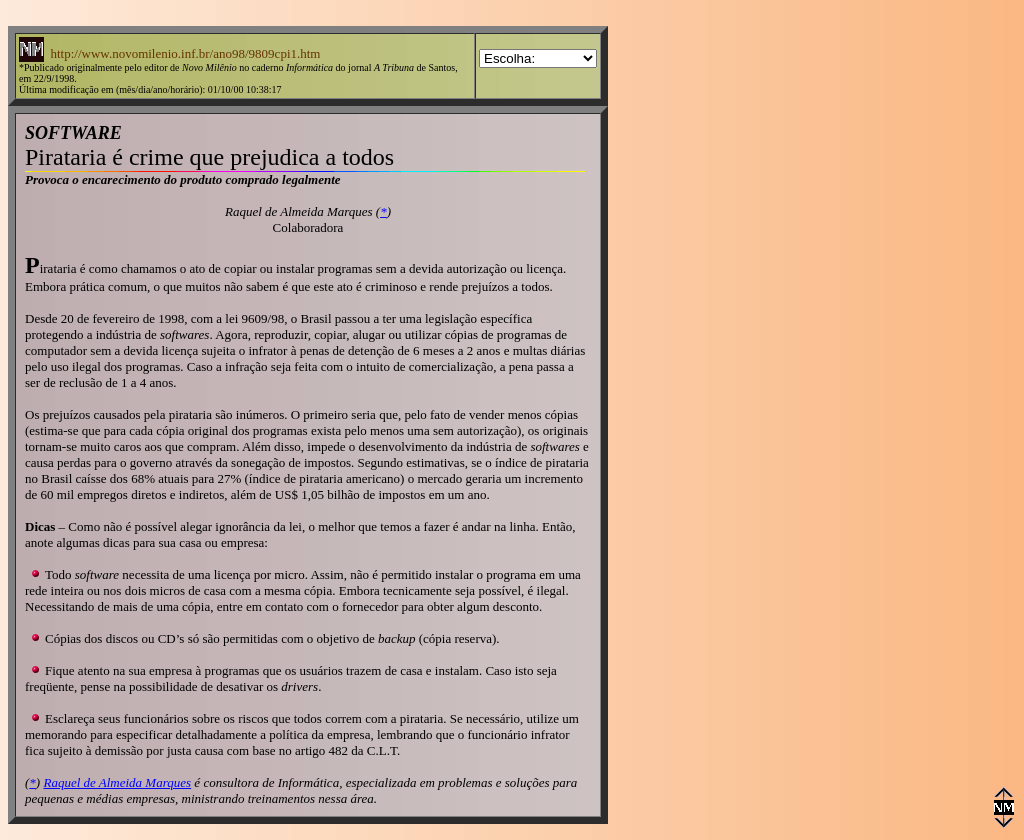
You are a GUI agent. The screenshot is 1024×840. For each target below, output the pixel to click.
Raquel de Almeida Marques (117, 782)
